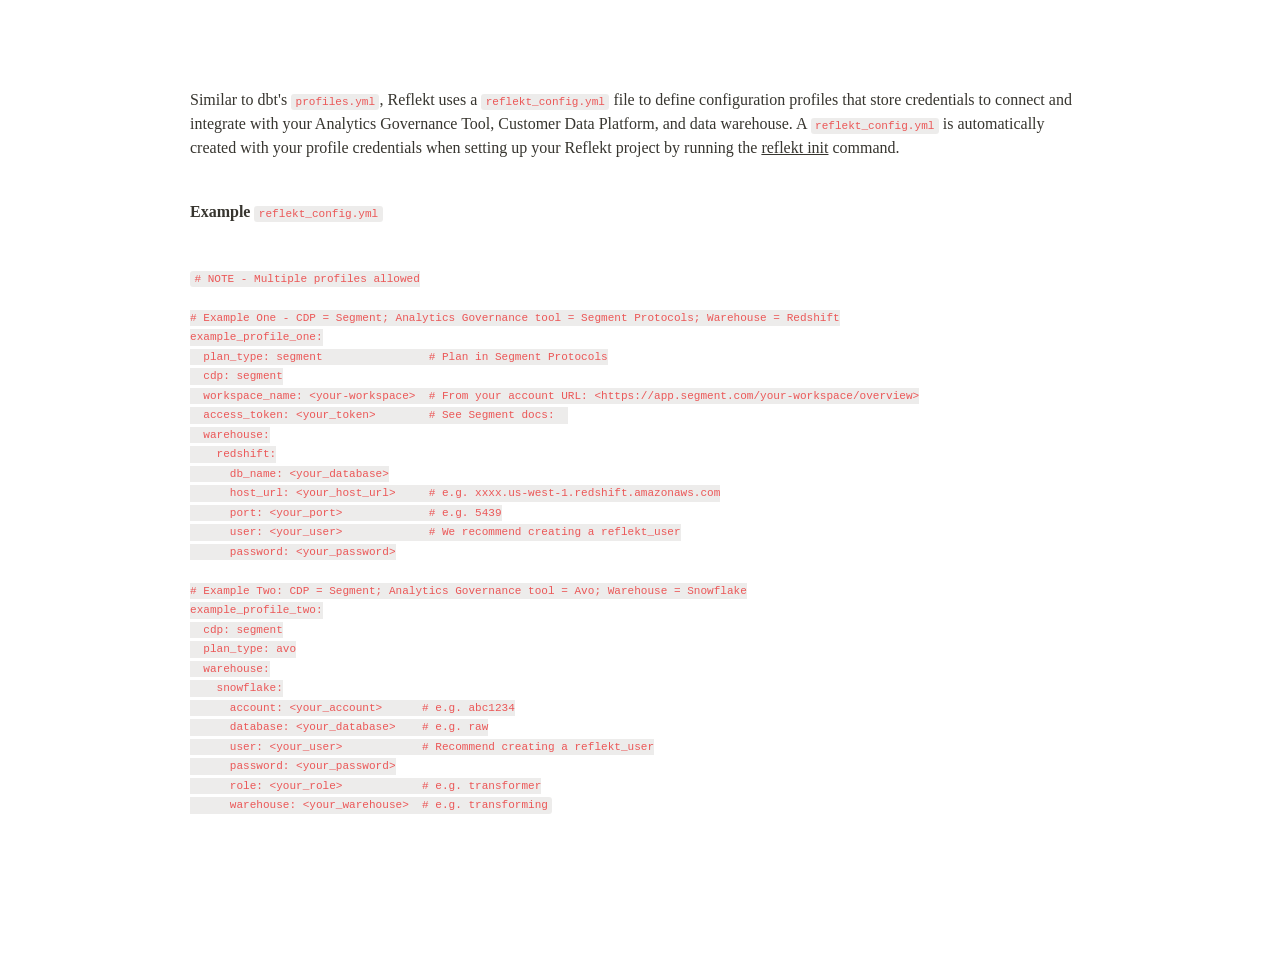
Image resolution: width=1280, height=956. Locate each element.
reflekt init (794, 147)
